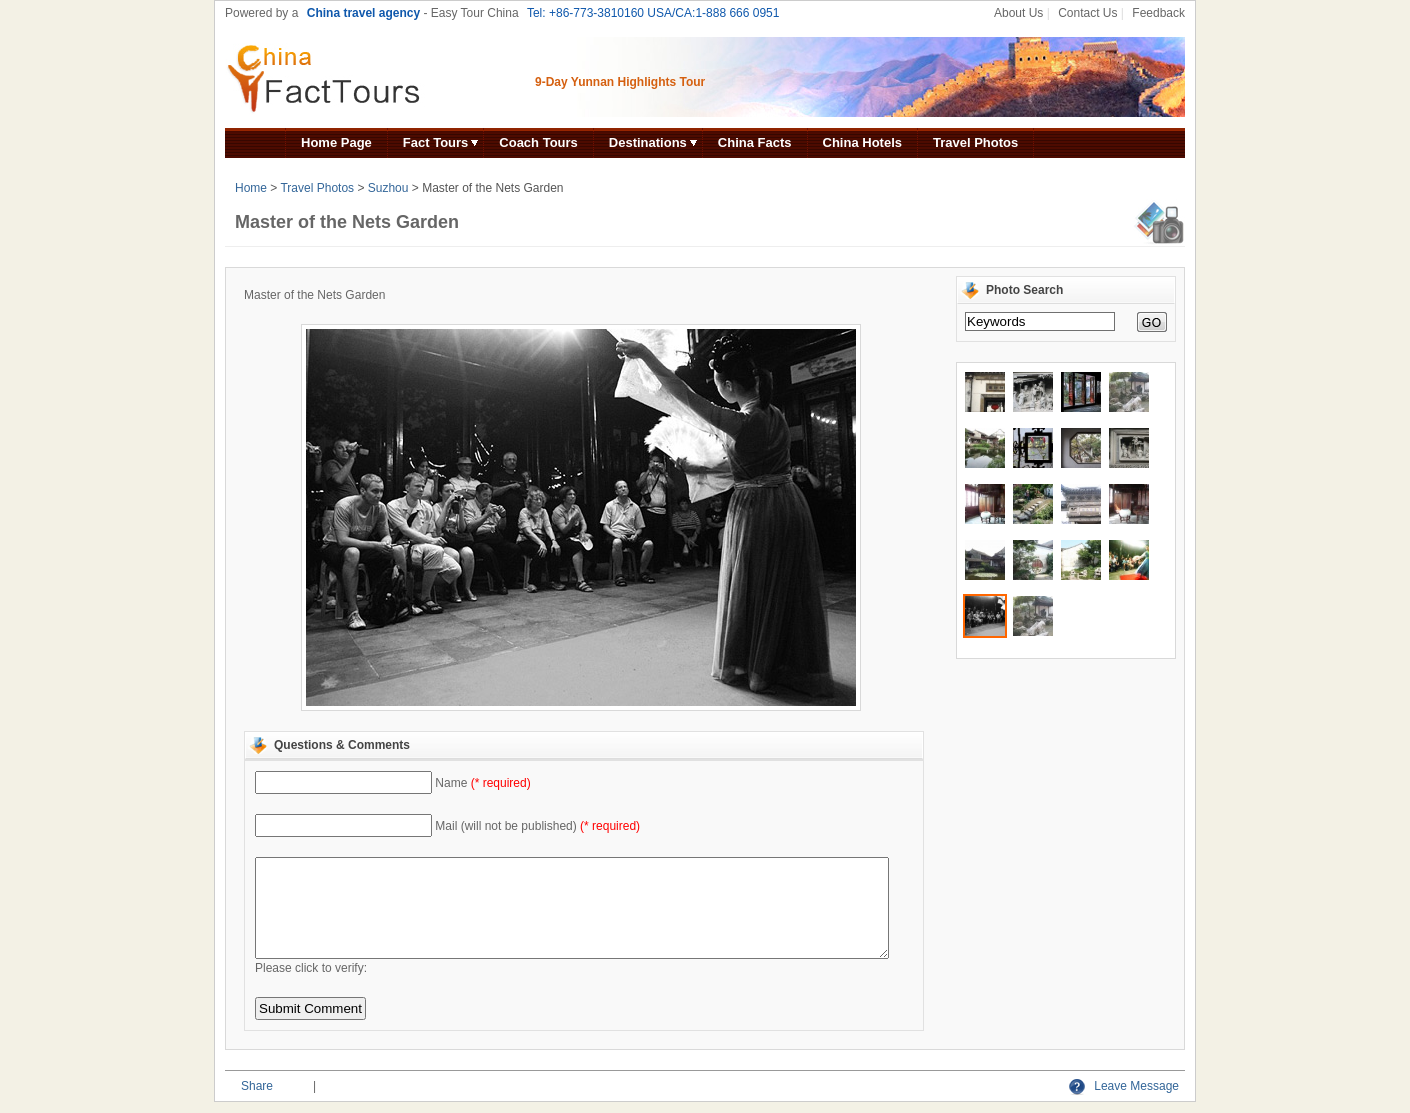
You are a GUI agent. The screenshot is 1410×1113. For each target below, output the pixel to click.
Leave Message (1124, 1086)
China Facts (755, 142)
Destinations (648, 142)
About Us (1018, 13)
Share (257, 1086)
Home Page (336, 142)
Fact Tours (436, 142)
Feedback (1158, 13)
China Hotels (862, 142)
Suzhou (388, 188)
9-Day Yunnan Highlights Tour (620, 82)
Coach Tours (538, 142)
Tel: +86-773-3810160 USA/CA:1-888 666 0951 (653, 13)
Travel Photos (975, 142)
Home (251, 188)
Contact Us (1087, 13)
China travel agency (363, 13)
